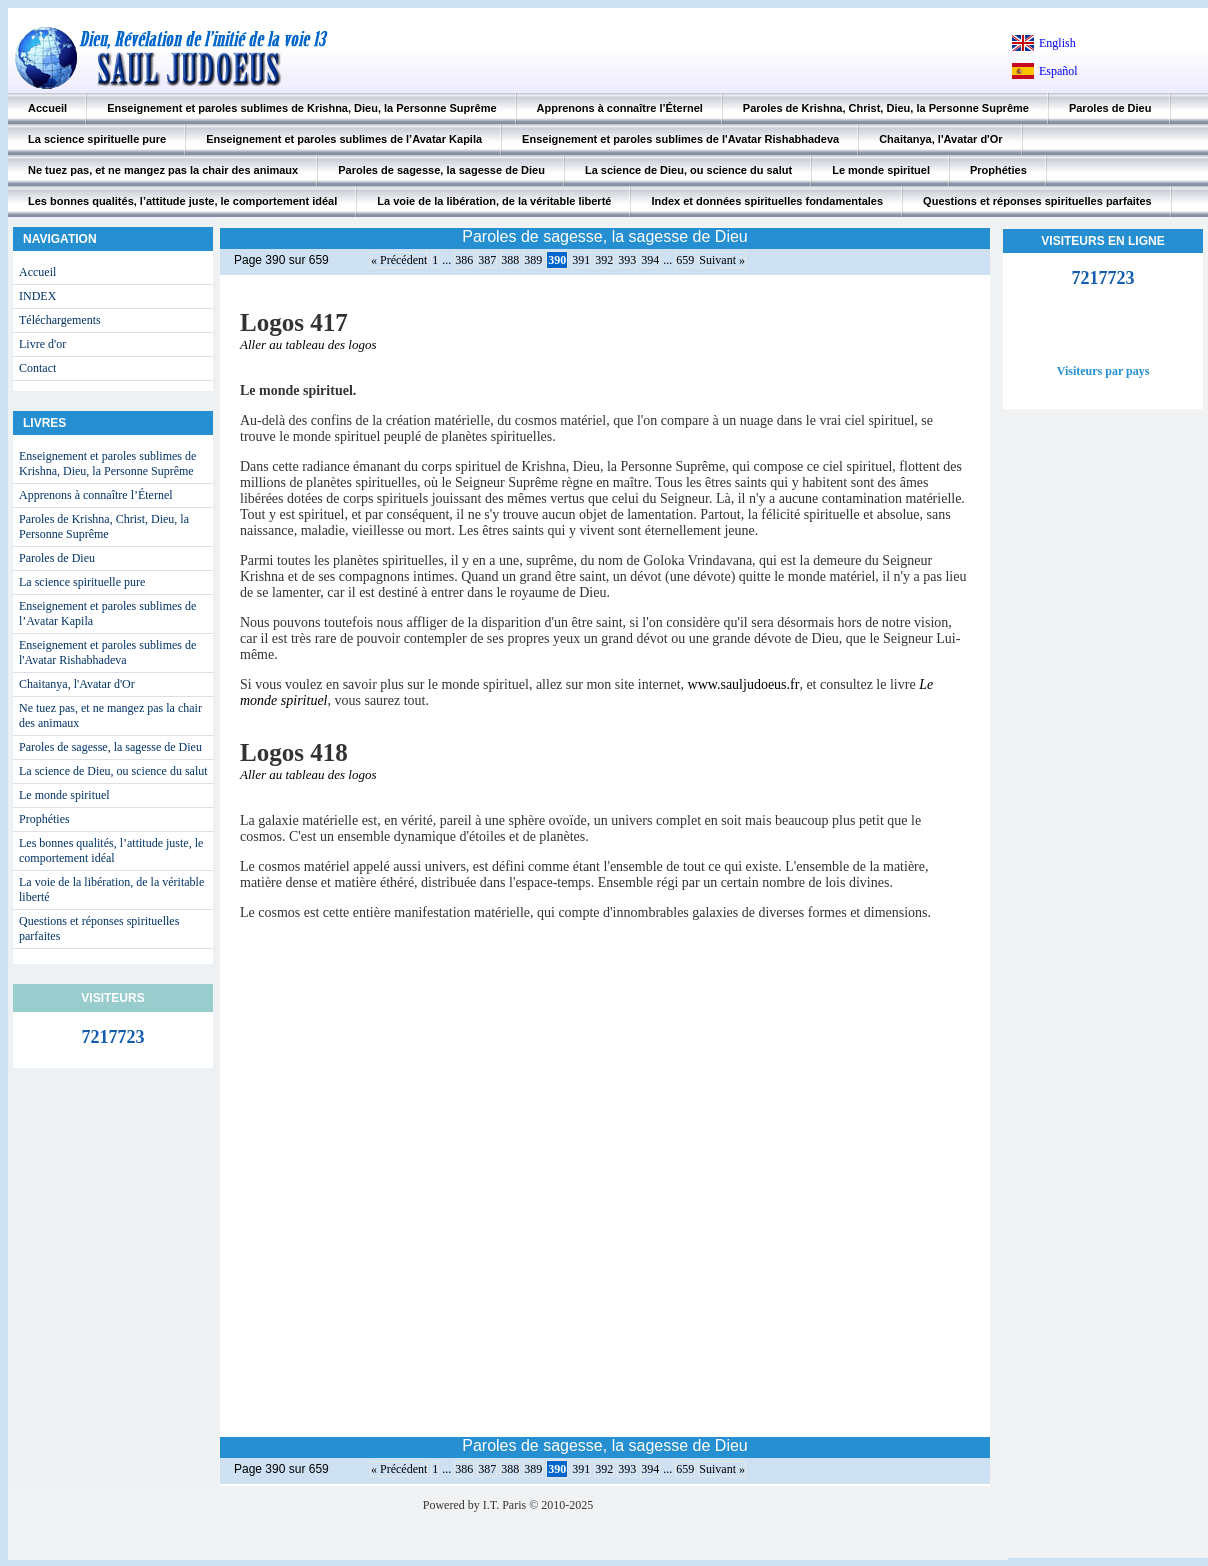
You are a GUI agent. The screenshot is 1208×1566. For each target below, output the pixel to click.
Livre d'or (42, 344)
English (1057, 43)
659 (685, 260)
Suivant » (722, 260)
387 (487, 260)
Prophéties (998, 170)
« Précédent (399, 260)
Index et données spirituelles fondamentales (767, 201)
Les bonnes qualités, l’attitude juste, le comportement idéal (182, 201)
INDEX (37, 296)
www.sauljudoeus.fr (744, 684)
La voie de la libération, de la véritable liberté (494, 201)
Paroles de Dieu (1110, 108)
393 (627, 260)
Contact (37, 368)
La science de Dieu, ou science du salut (688, 170)
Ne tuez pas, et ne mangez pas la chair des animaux (163, 170)
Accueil (47, 108)
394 (650, 260)
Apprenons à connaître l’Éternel (620, 108)
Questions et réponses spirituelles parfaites (1037, 201)
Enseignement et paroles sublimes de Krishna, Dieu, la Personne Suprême (301, 108)
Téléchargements (60, 320)
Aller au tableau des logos (308, 344)
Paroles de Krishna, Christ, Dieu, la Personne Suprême (886, 108)
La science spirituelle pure (97, 139)
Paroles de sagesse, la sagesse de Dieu (441, 170)
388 (510, 260)
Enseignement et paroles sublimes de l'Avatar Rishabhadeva (680, 139)
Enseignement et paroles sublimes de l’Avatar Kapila (344, 139)
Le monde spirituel (881, 170)
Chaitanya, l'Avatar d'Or (940, 139)
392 (604, 260)
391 (581, 260)
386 (464, 260)
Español (1058, 71)
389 (533, 260)
